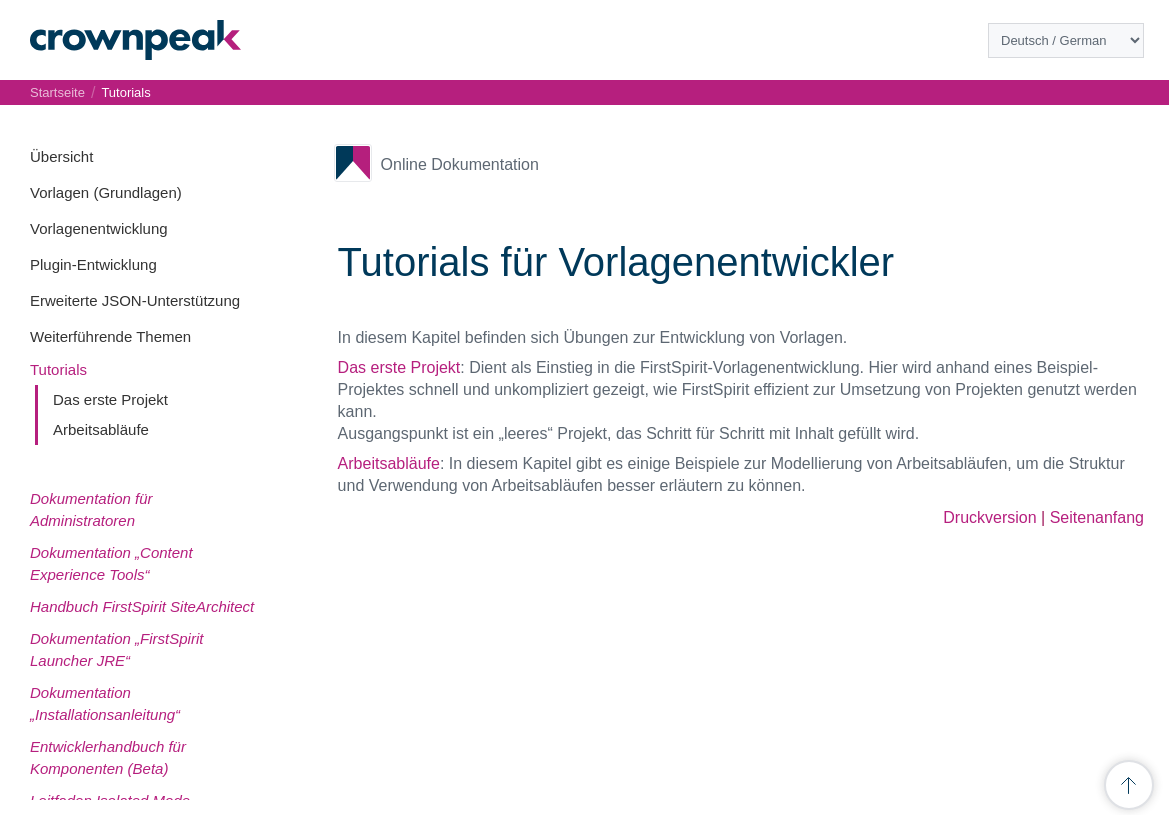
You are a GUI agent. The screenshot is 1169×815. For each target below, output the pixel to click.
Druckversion (989, 517)
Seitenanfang (1097, 517)
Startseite (57, 92)
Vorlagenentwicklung (99, 228)
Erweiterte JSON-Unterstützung (135, 300)
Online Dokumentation (460, 164)
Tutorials (58, 369)
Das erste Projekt (110, 399)
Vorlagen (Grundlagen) (106, 192)
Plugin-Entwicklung (93, 264)
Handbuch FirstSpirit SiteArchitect (142, 606)
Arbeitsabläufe (101, 429)
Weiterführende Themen (110, 336)
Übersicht (61, 156)
